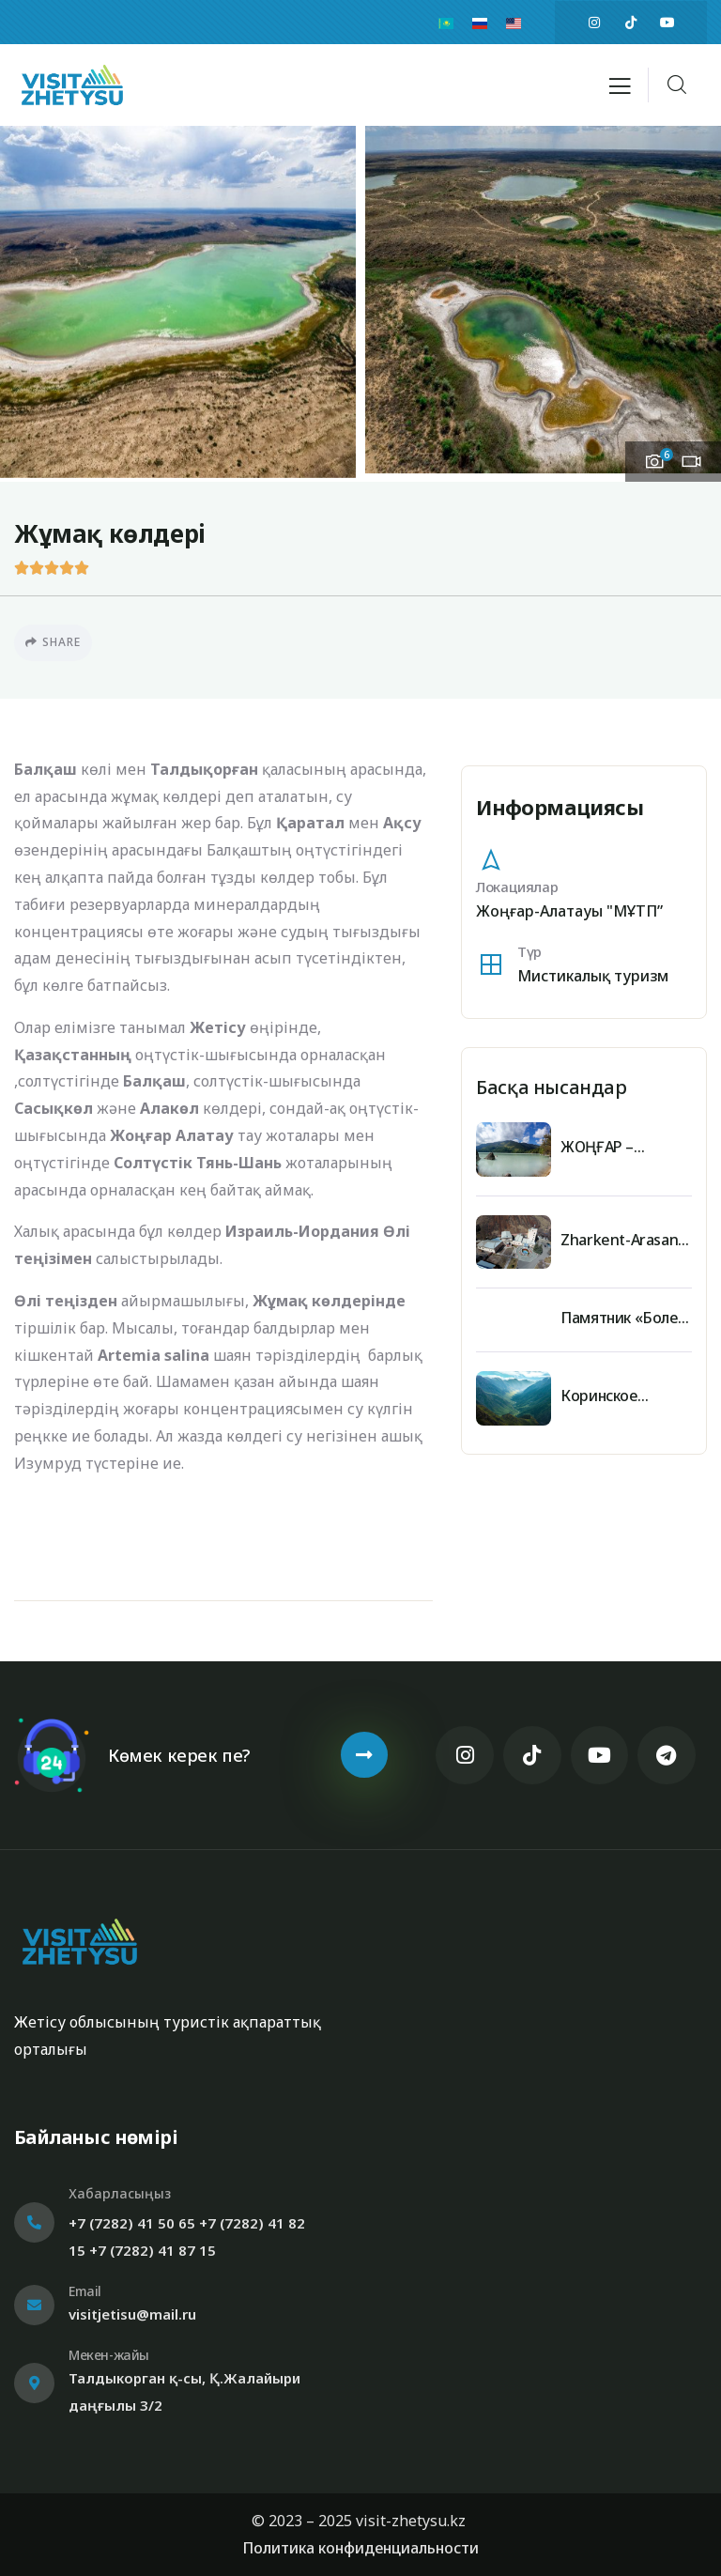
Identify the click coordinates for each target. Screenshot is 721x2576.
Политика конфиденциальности (360, 2547)
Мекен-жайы (109, 2355)
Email (85, 2291)
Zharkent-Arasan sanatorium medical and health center (626, 1239)
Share (53, 642)
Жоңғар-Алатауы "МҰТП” (569, 911)
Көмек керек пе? (179, 1755)
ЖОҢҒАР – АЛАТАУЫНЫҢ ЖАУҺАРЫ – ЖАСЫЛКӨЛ (612, 1146)
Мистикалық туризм (592, 975)
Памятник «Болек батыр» (622, 1317)
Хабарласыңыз (120, 2193)
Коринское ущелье (598, 1395)
